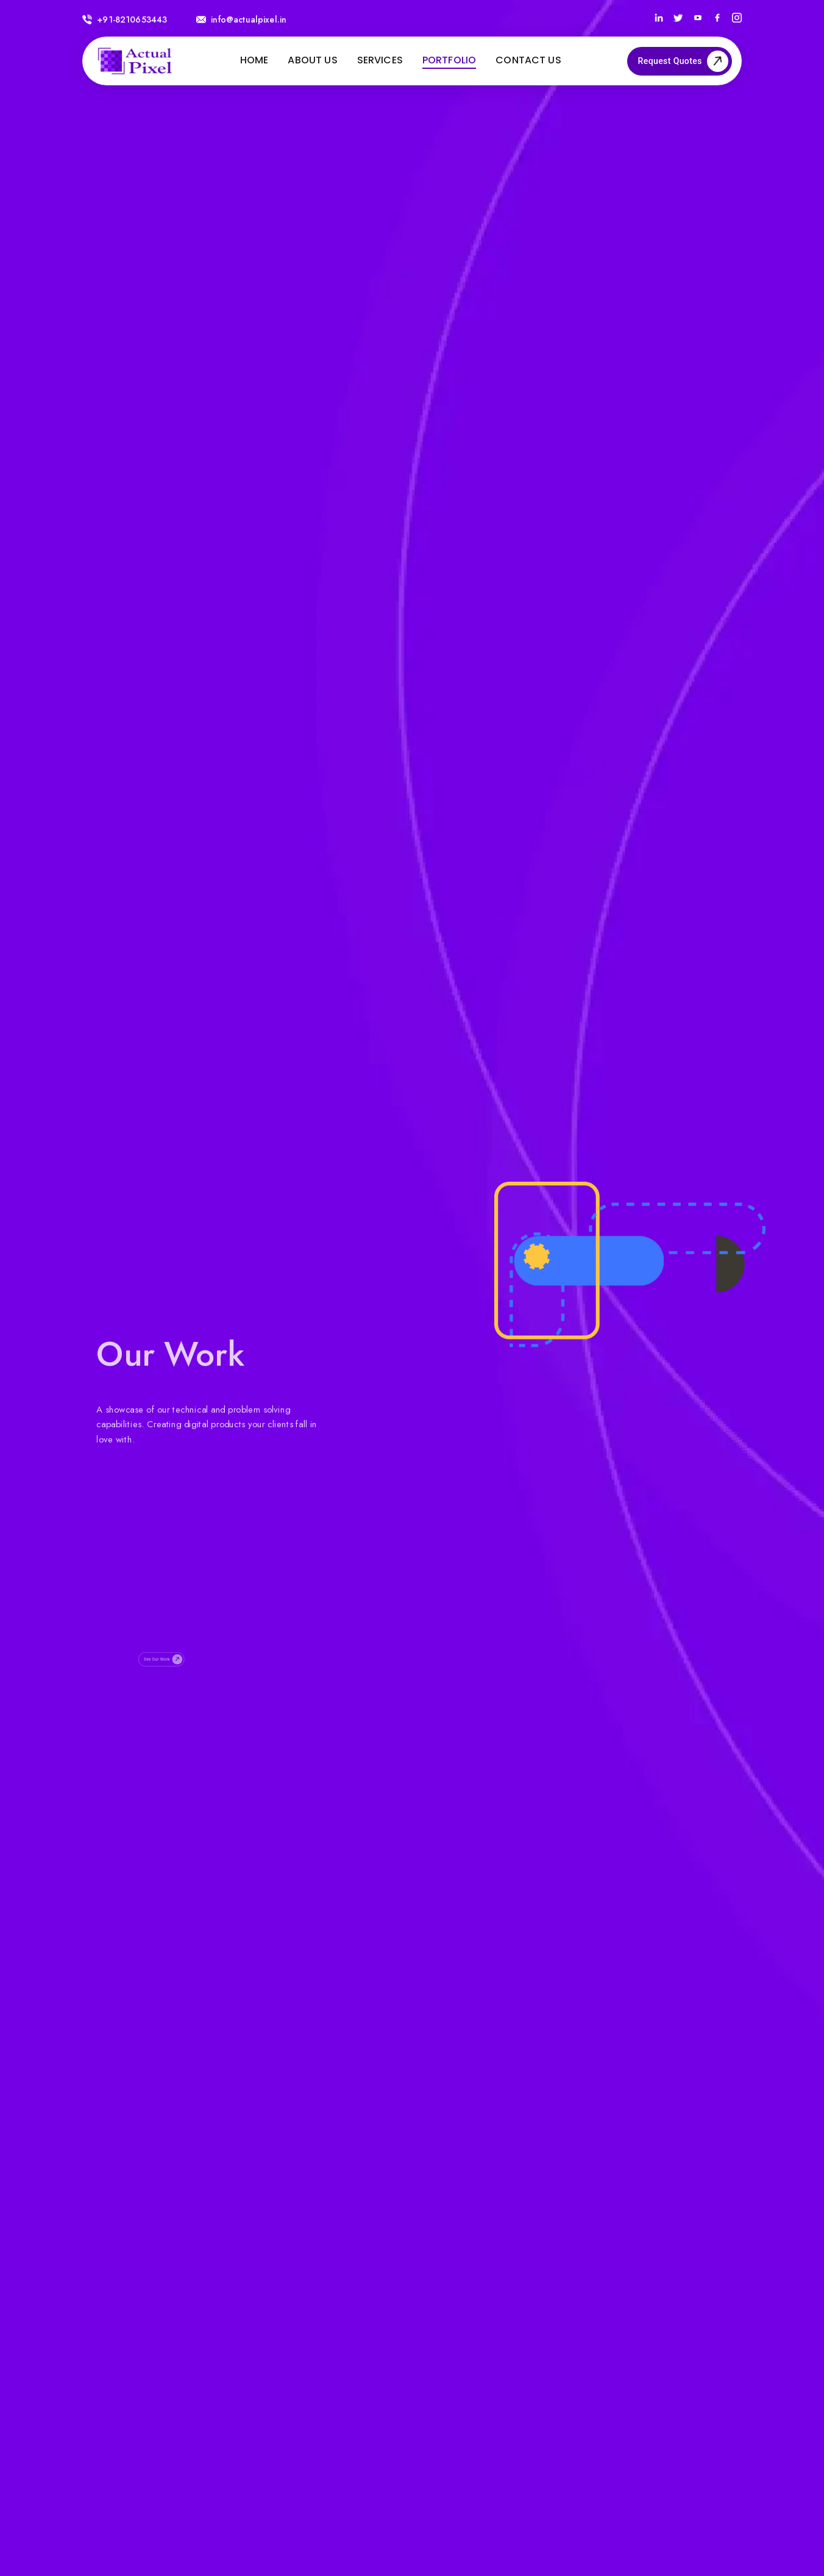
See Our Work (166, 1690)
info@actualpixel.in (241, 19)
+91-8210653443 (124, 19)
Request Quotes (679, 61)
